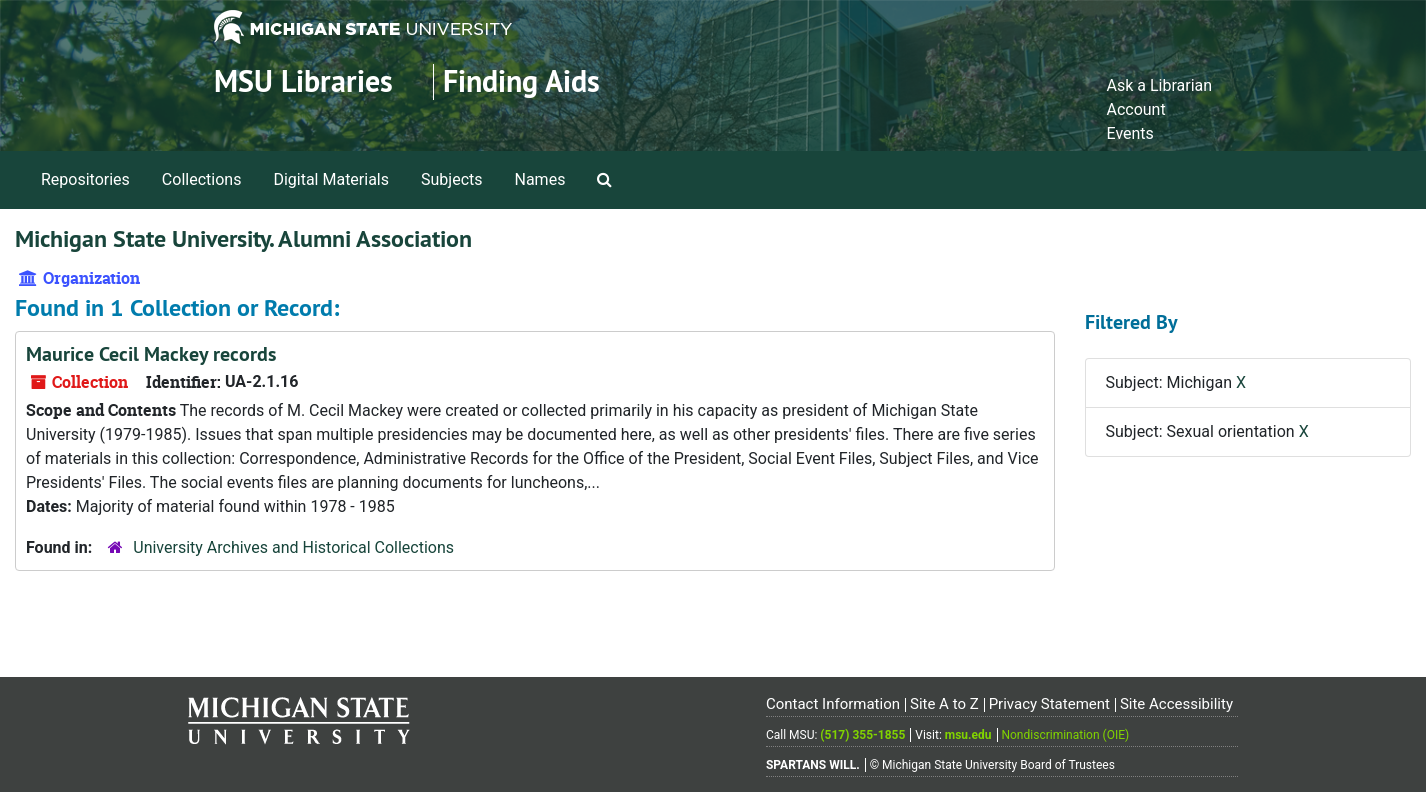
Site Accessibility (1176, 704)
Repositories (85, 179)
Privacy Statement (1049, 704)
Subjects (451, 179)
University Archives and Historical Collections (293, 547)
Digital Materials (331, 179)
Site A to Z (944, 704)
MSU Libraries (303, 81)
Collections (202, 179)
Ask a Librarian (1159, 85)
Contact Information (833, 704)
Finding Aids (521, 81)
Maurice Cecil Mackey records (151, 354)
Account (1135, 109)
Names (540, 179)
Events (1129, 133)
